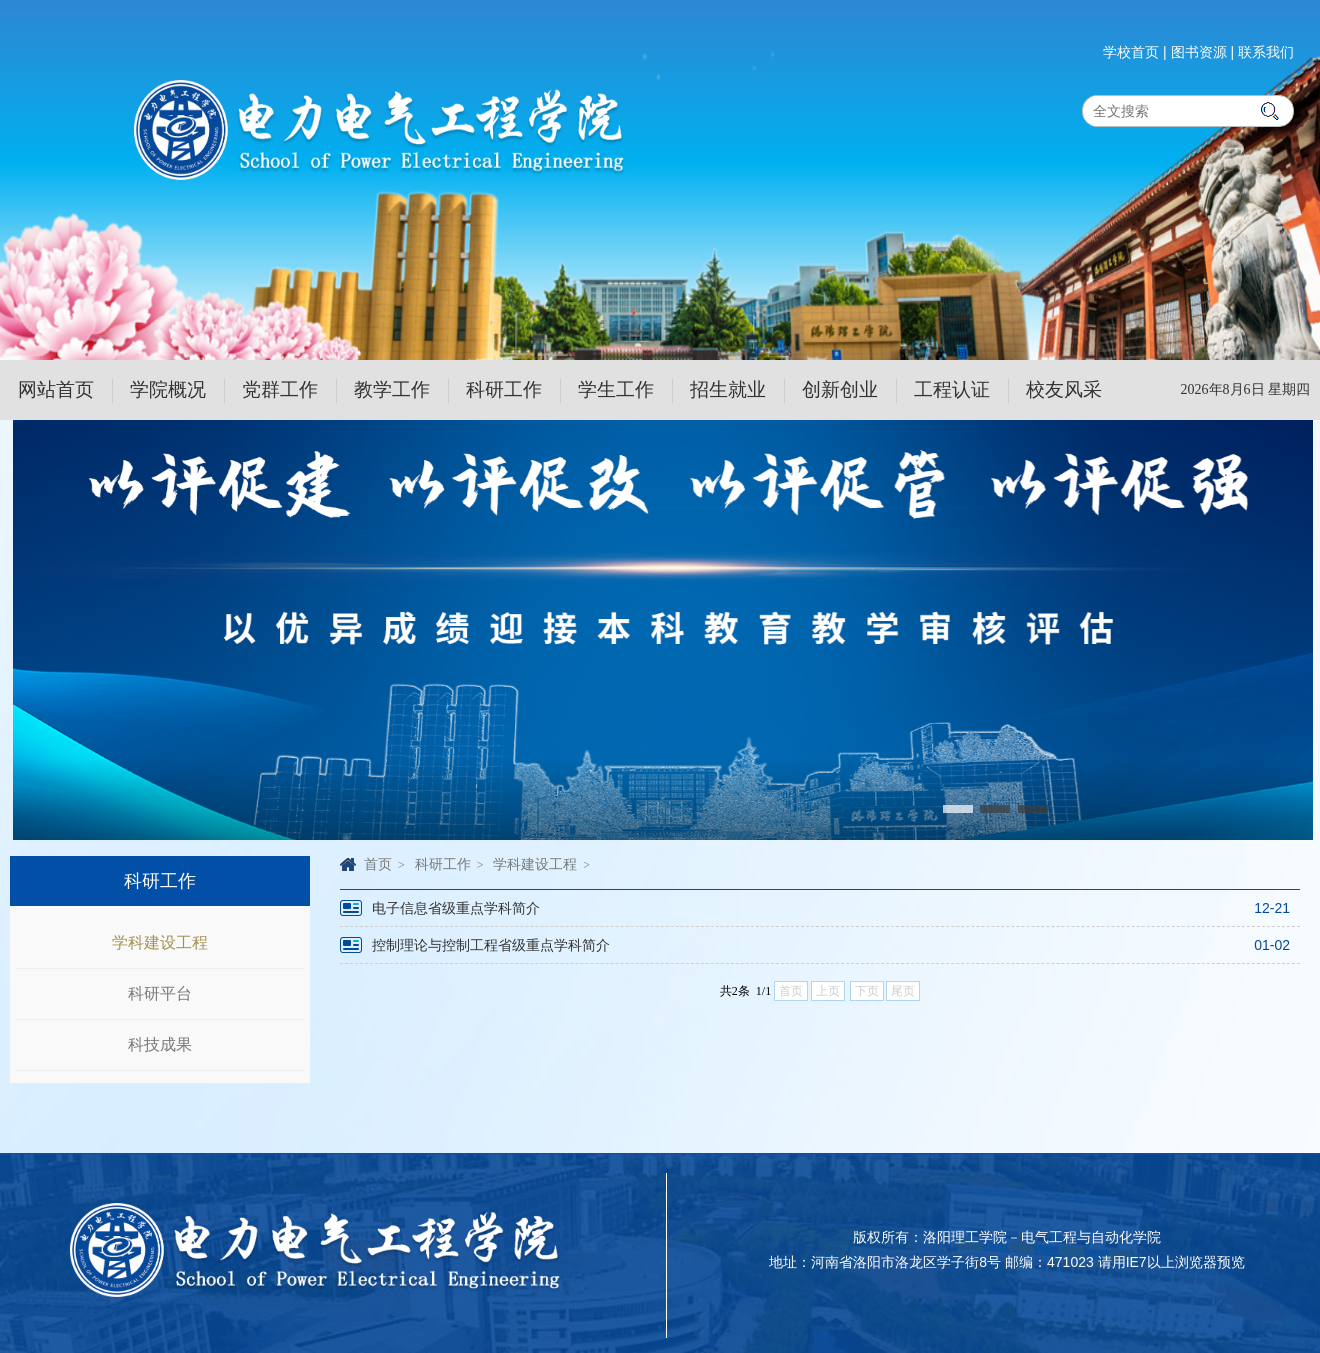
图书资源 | (1203, 52)
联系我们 (1266, 52)
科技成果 (160, 1044)
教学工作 (392, 389)
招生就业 (728, 389)
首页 (378, 864)
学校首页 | (1135, 52)
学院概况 (168, 389)
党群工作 (280, 389)
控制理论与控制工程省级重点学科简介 (491, 945)
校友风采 (1064, 389)
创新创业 (840, 389)
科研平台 (160, 993)
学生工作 (616, 389)
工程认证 (952, 389)
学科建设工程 (160, 942)
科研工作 (504, 389)
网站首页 (56, 389)
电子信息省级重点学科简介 (456, 908)
